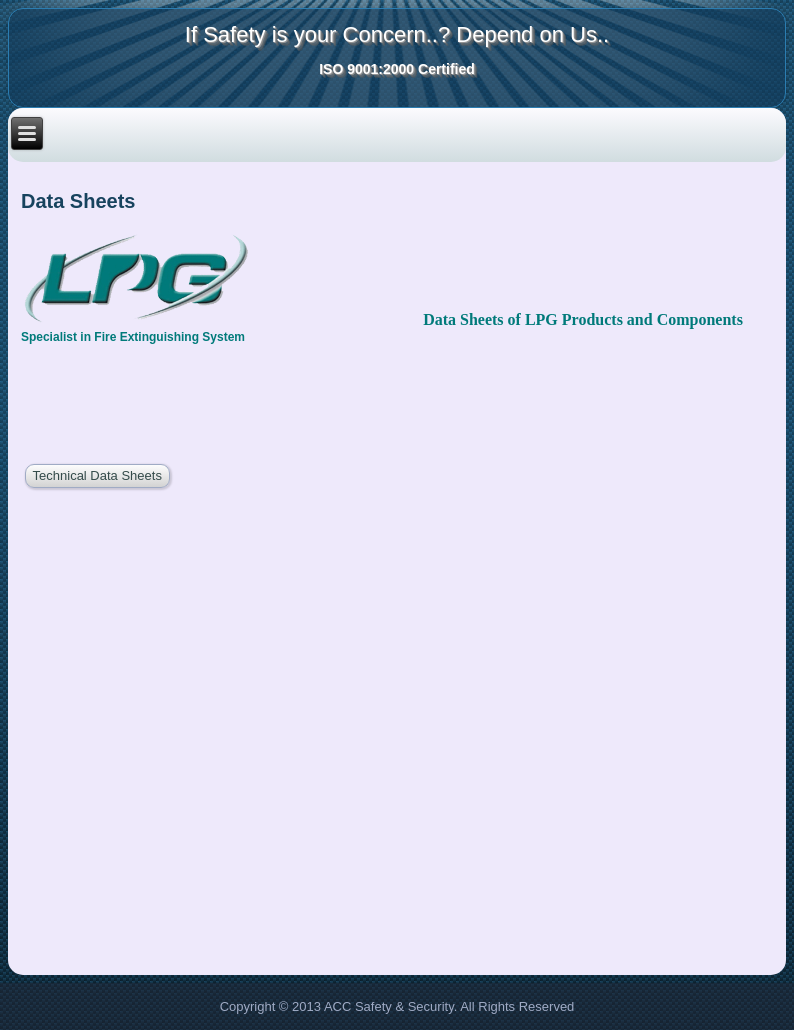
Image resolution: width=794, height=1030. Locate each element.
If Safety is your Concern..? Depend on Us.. (397, 34)
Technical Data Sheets (97, 475)
